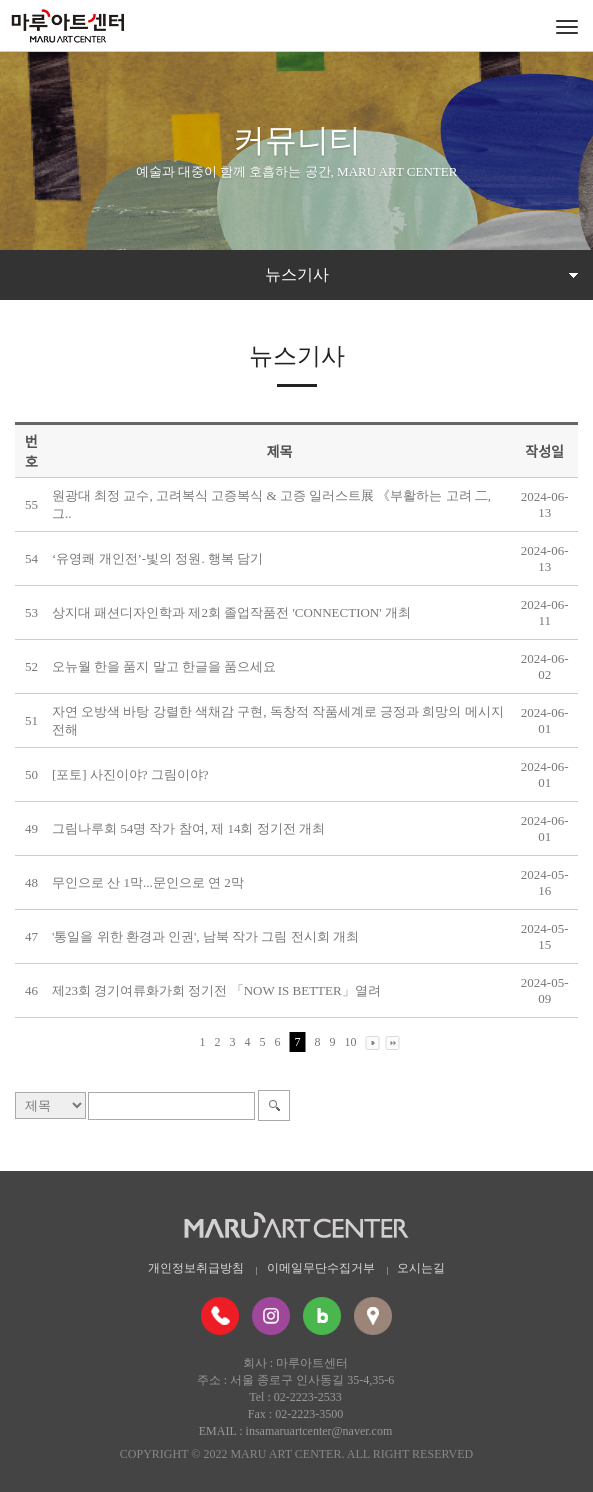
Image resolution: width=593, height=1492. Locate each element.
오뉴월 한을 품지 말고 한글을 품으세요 (164, 666)
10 (351, 1042)
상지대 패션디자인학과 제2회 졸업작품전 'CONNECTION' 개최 (231, 612)
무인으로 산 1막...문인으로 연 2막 (148, 882)
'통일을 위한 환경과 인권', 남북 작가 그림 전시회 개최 (205, 936)
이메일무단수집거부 (321, 1268)
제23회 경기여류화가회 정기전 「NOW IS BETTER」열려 (216, 990)
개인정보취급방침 (196, 1268)
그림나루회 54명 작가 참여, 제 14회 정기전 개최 (188, 828)
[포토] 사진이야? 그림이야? (130, 774)
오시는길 (421, 1268)
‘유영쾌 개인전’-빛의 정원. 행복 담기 (157, 558)
